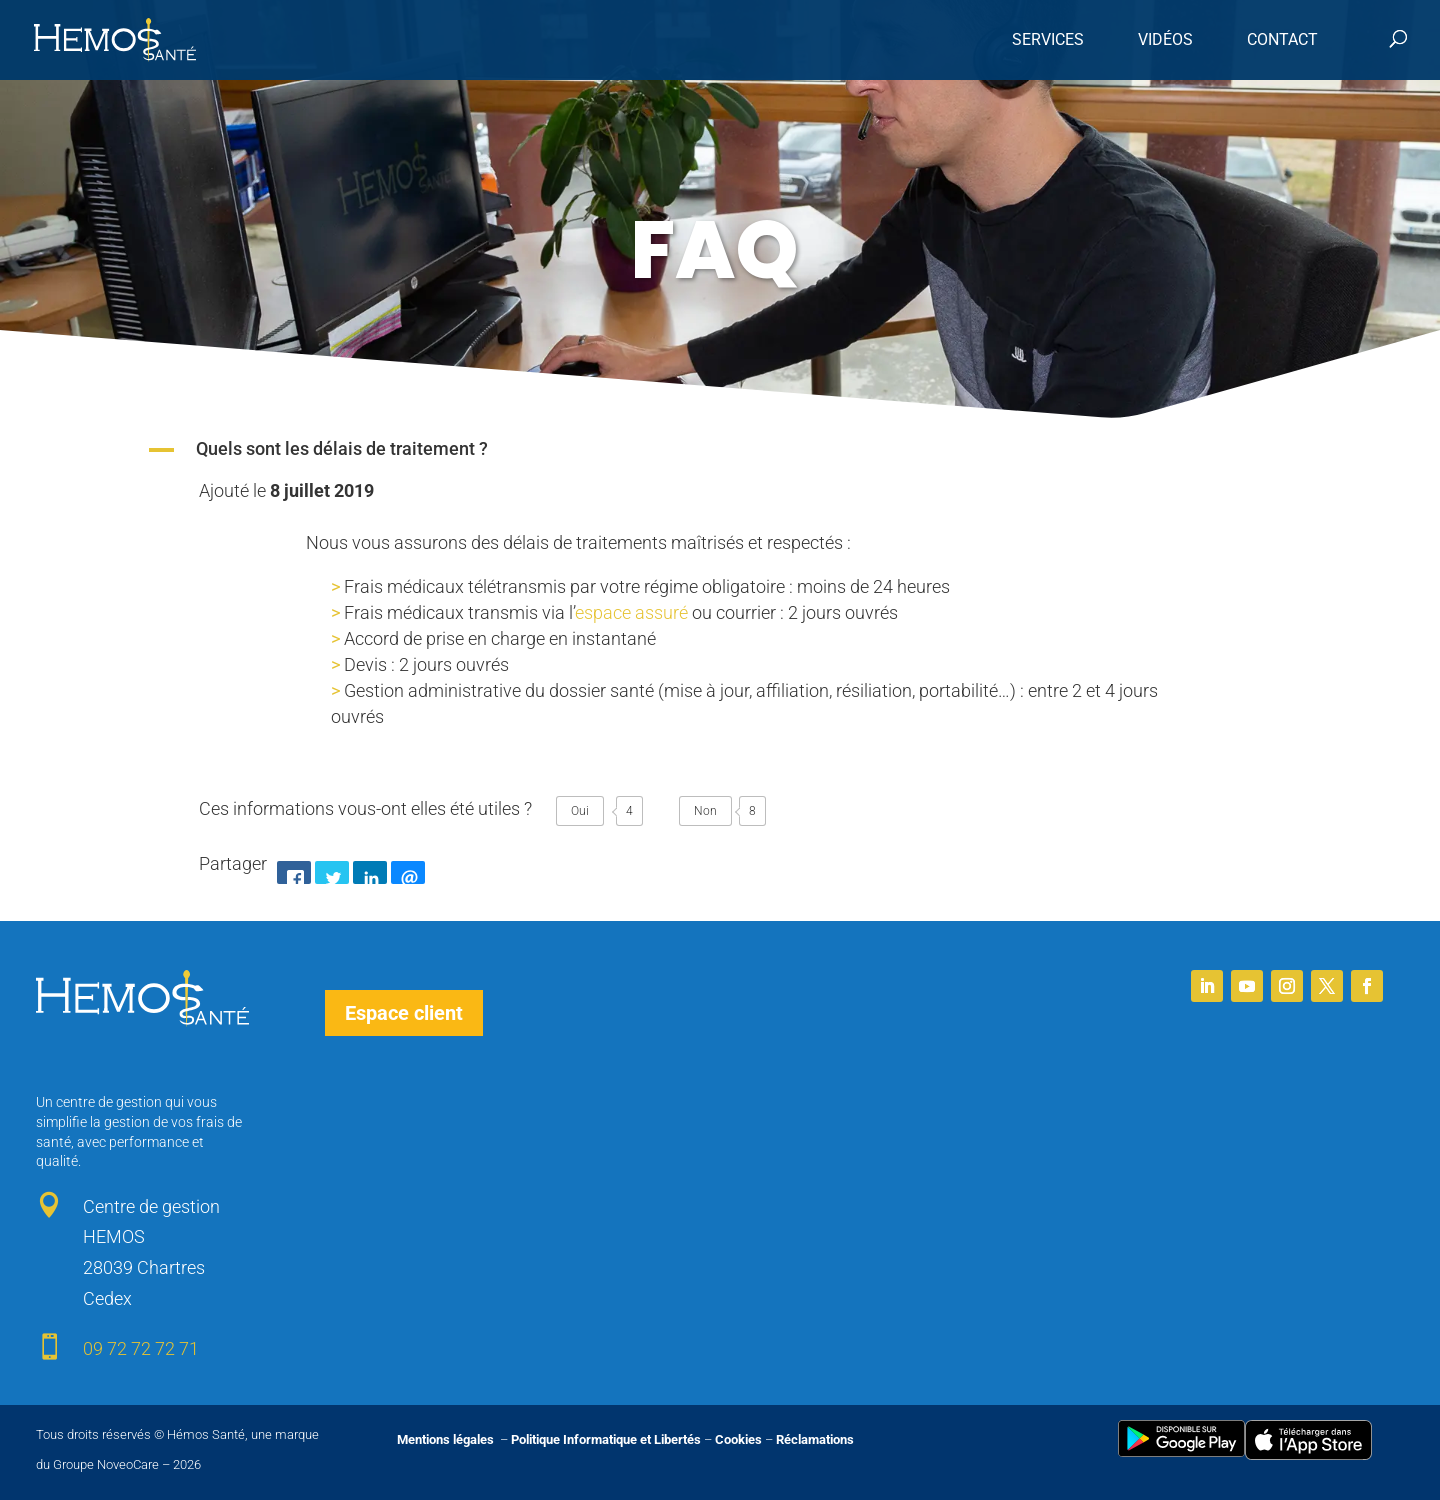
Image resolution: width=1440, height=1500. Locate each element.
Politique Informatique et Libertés (606, 1439)
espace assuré (631, 612)
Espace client (404, 1013)
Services (1048, 39)
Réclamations (815, 1439)
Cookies (738, 1439)
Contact (1282, 39)
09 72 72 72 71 (141, 1348)
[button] (720, 450)
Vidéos (1165, 39)
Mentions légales (447, 1439)
